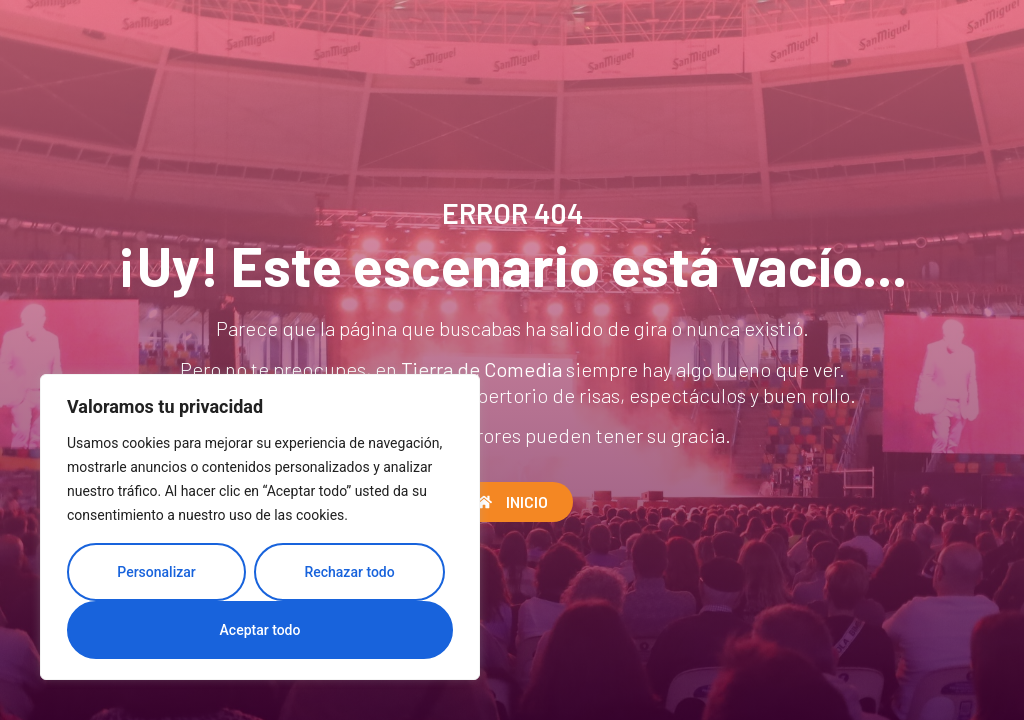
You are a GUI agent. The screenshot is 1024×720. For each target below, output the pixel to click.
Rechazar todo (349, 572)
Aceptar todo (260, 630)
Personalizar (156, 572)
